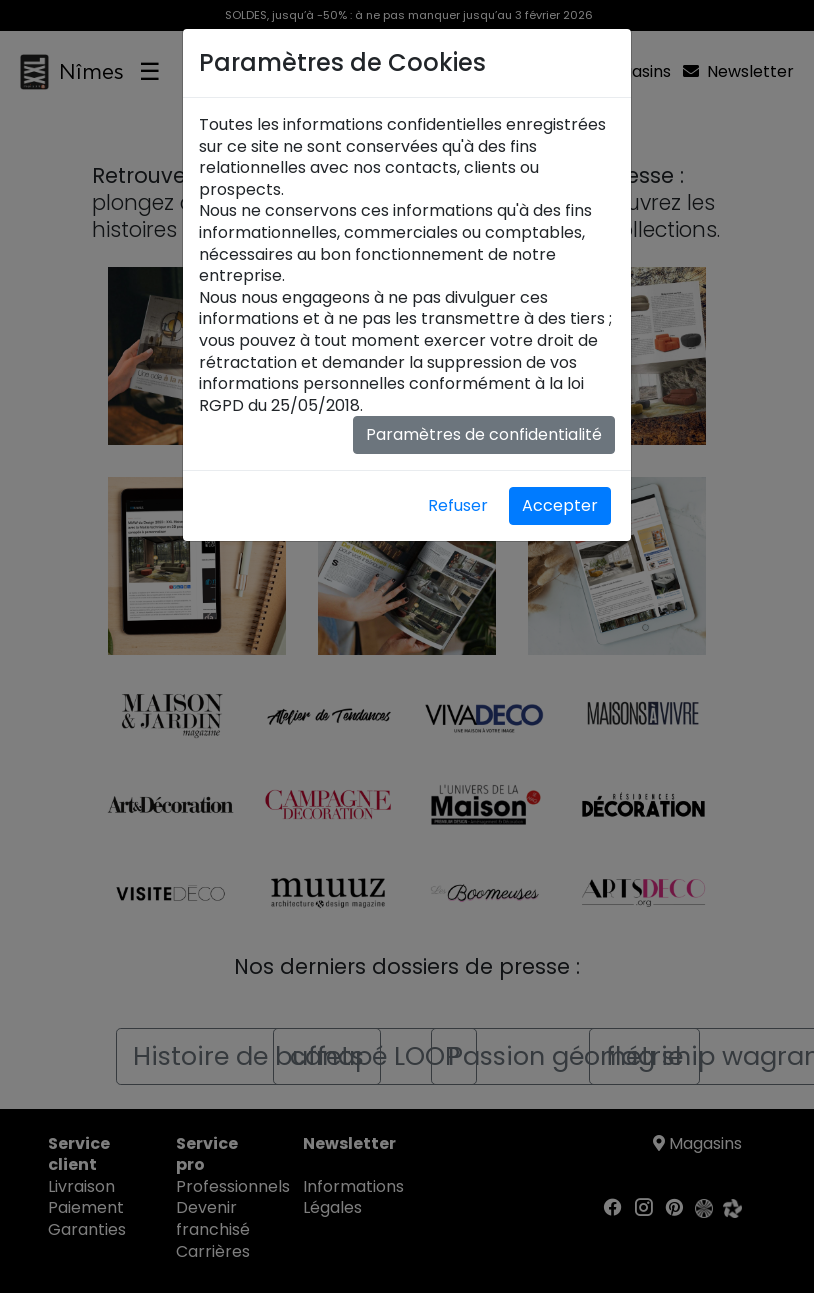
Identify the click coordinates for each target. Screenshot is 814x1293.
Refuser (458, 505)
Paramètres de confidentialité (484, 434)
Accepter (560, 505)
